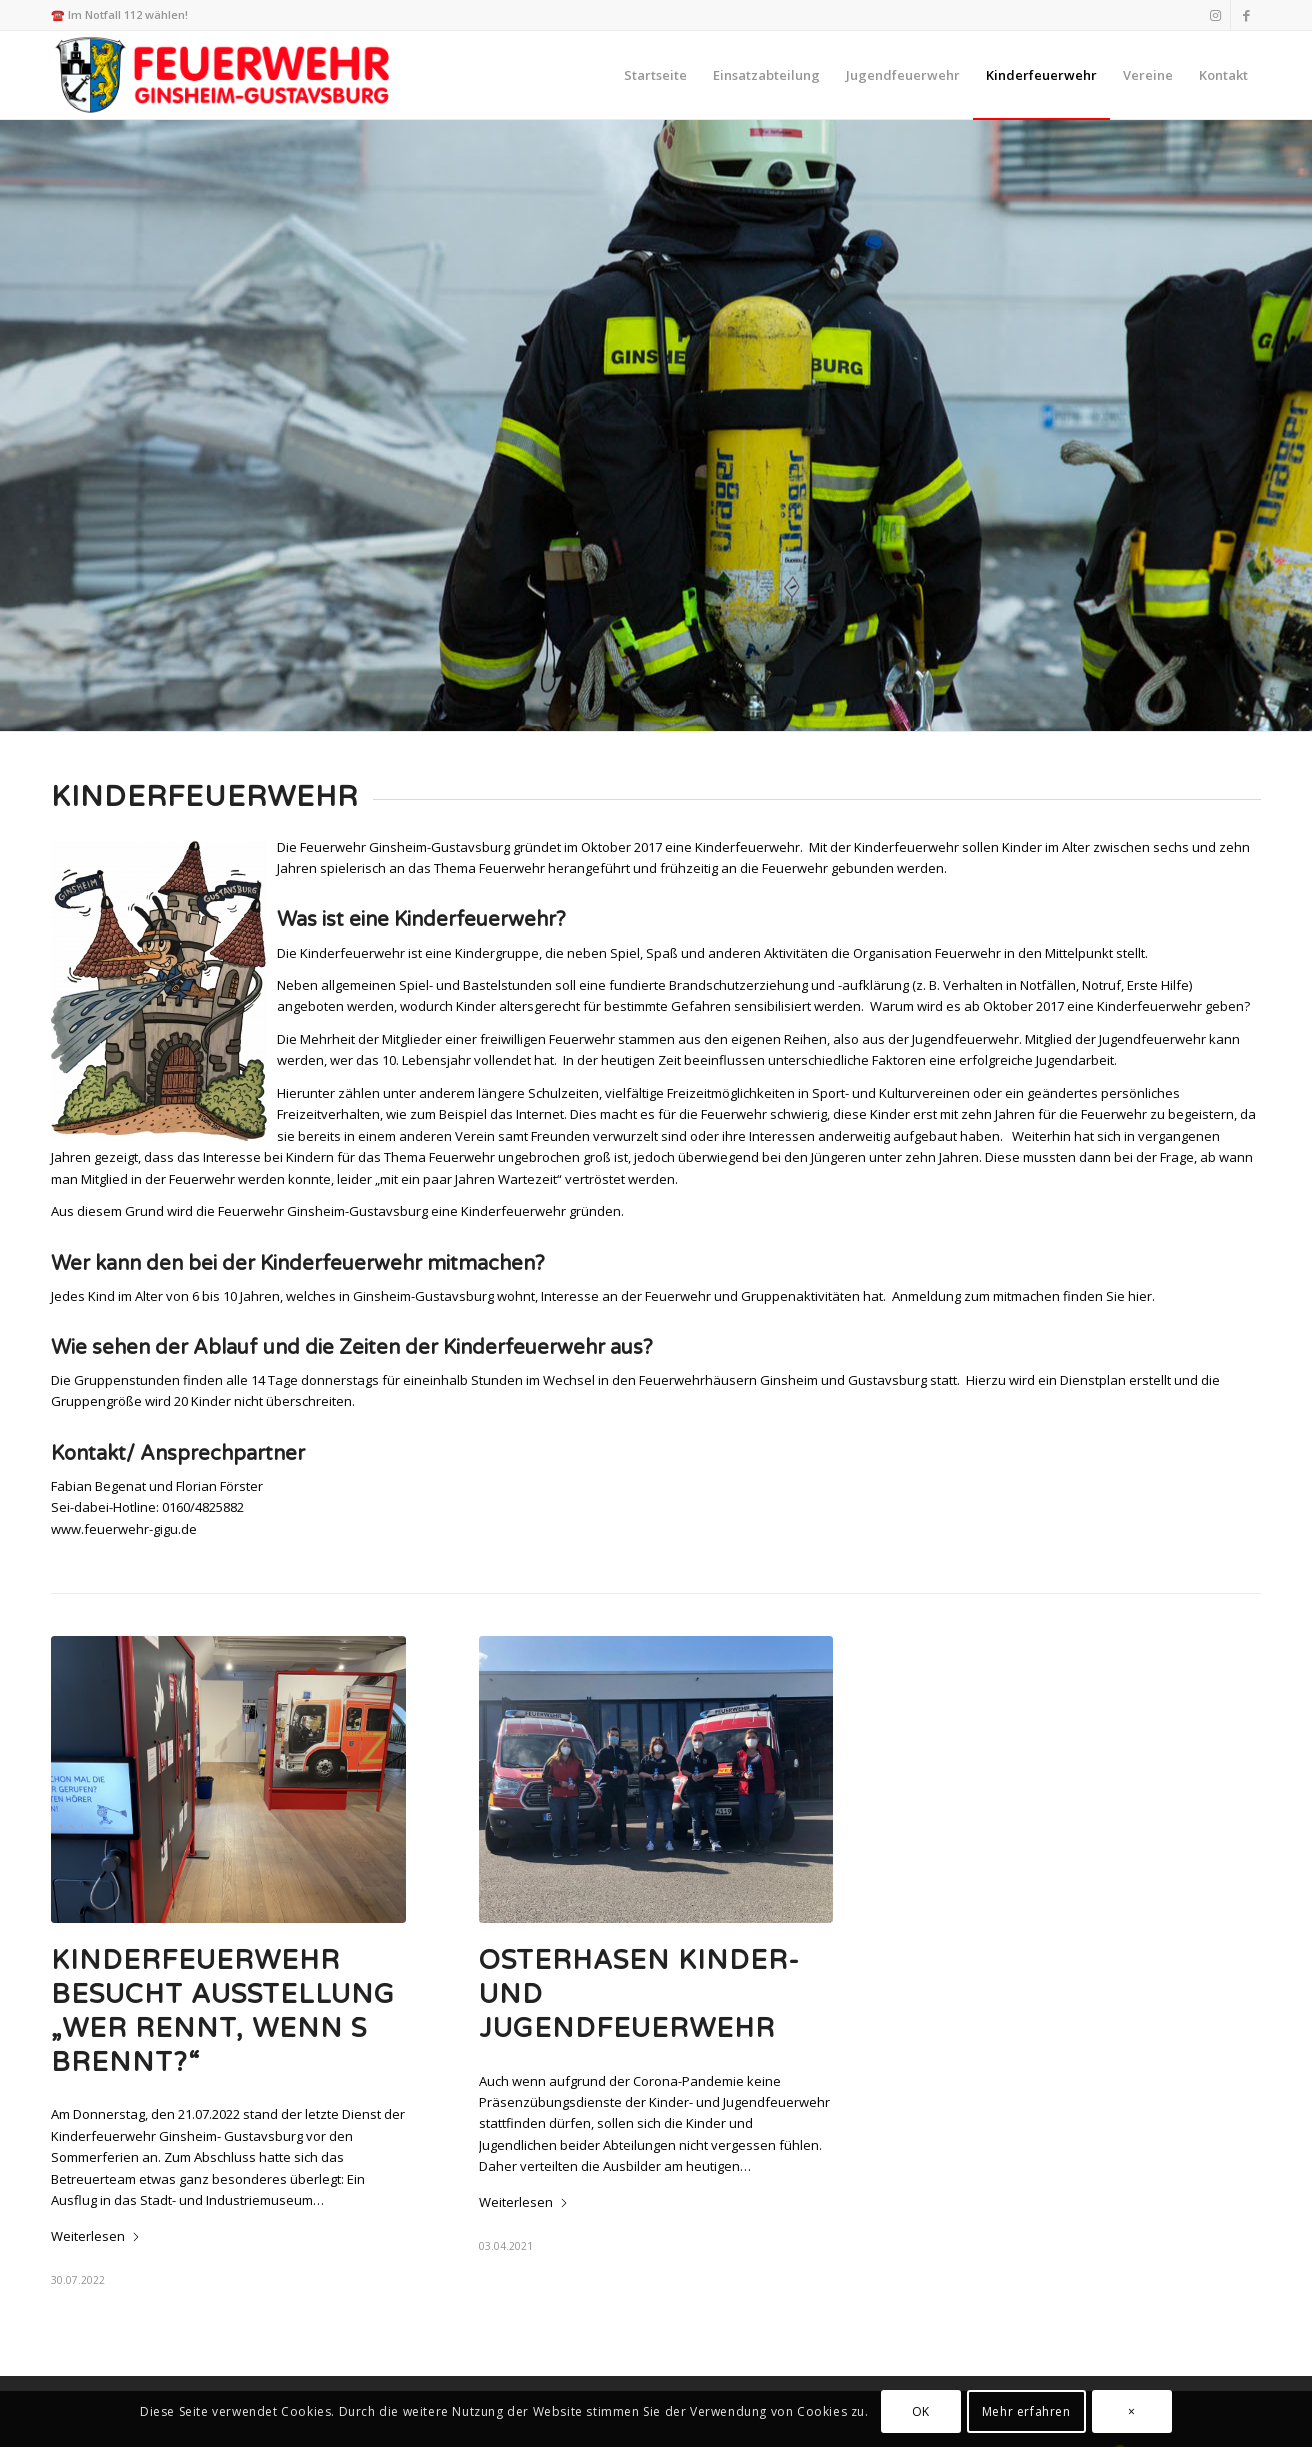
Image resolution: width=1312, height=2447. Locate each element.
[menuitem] (655, 75)
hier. (1141, 1296)
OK (921, 2411)
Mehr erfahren (1026, 2411)
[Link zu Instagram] (1215, 15)
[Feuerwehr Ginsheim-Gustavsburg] (225, 75)
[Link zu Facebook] (1246, 15)
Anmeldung (926, 1296)
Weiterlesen (96, 2236)
